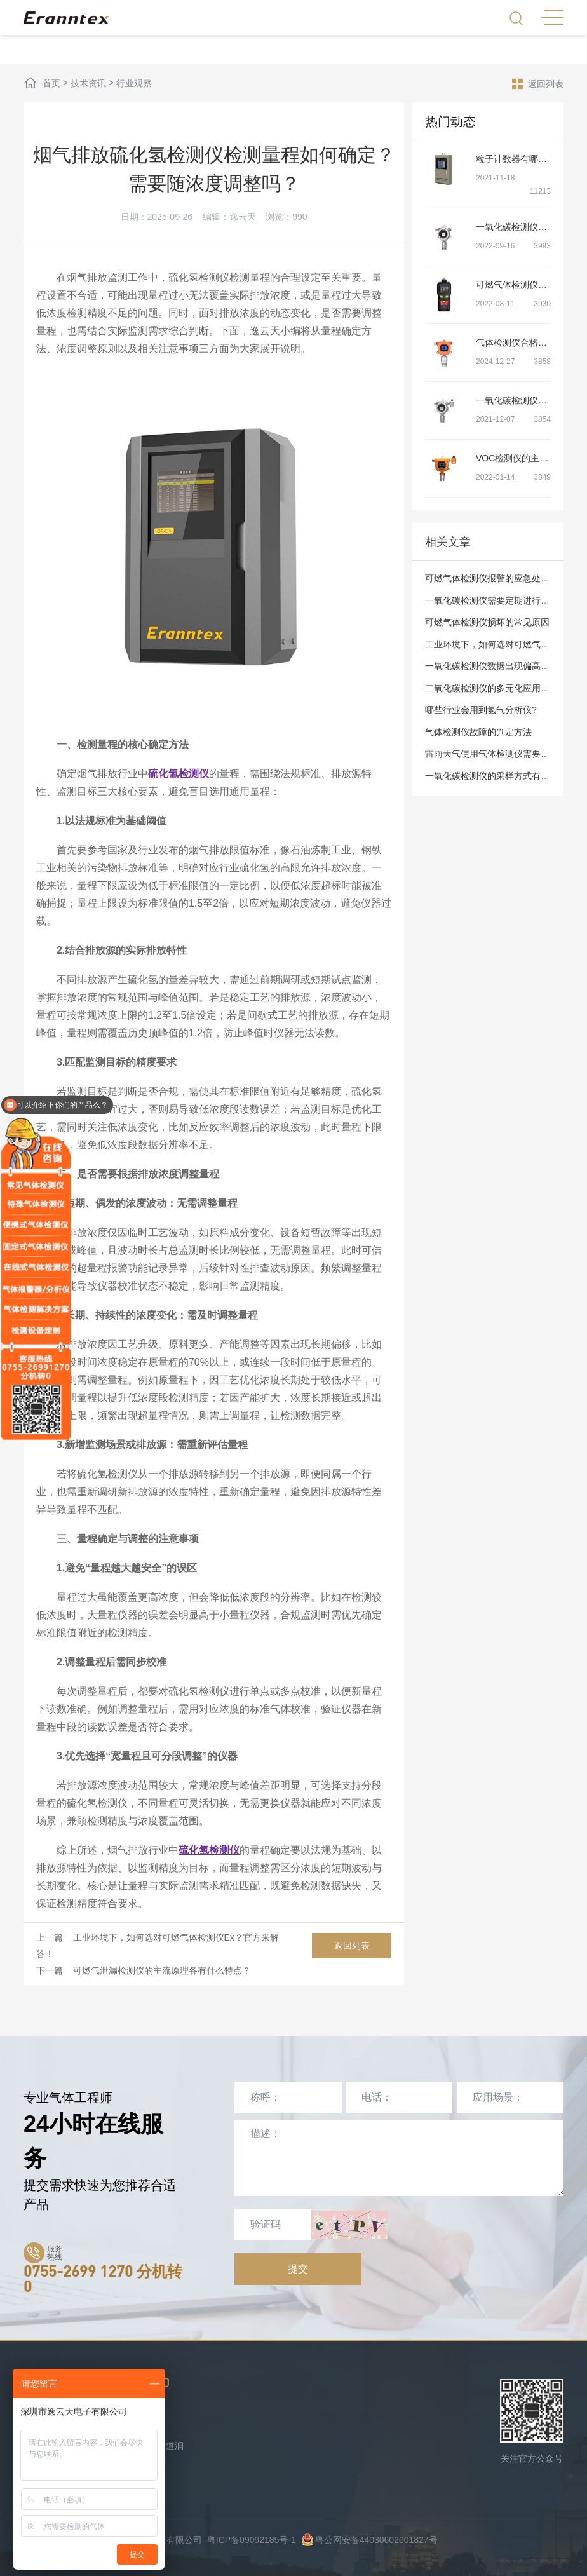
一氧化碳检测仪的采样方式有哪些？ (496, 776)
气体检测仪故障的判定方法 (478, 732)
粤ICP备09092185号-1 (251, 2540)
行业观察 (134, 83)
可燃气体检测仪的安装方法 (529, 285)
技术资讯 (88, 83)
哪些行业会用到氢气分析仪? (481, 710)
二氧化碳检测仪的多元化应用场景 (491, 688)
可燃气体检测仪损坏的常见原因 (487, 622)
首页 (51, 83)
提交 (298, 2268)
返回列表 (537, 83)
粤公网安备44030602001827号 (369, 2540)
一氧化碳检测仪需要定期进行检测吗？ (500, 600)
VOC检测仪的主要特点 (521, 458)
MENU (552, 17)
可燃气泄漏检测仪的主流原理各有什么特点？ (162, 1970)
